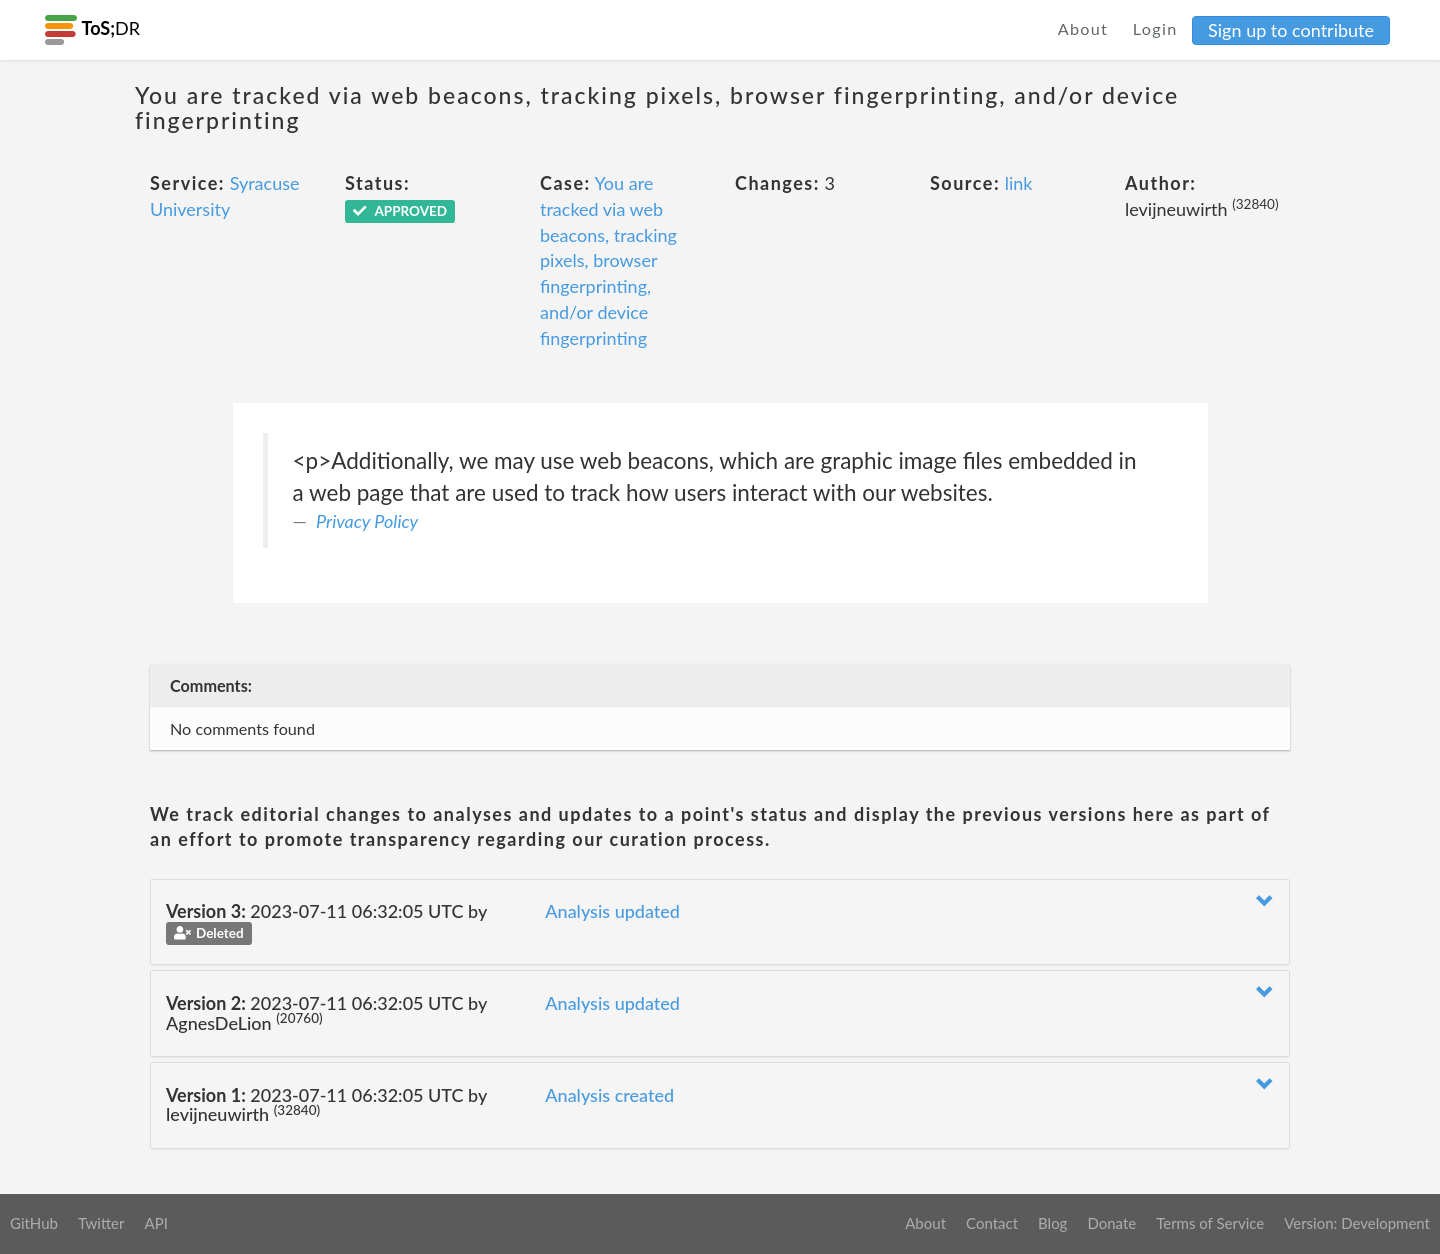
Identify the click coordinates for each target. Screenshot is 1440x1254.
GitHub (34, 1223)
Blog (1052, 1223)
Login (1155, 28)
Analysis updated (612, 911)
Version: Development (1357, 1223)
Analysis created (609, 1095)
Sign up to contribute (1291, 30)
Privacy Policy (367, 521)
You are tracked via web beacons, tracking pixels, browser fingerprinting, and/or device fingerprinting (608, 260)
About (1083, 28)
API (155, 1223)
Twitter (101, 1223)
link (1019, 183)
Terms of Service (1210, 1223)
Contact (992, 1223)
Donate (1111, 1223)
